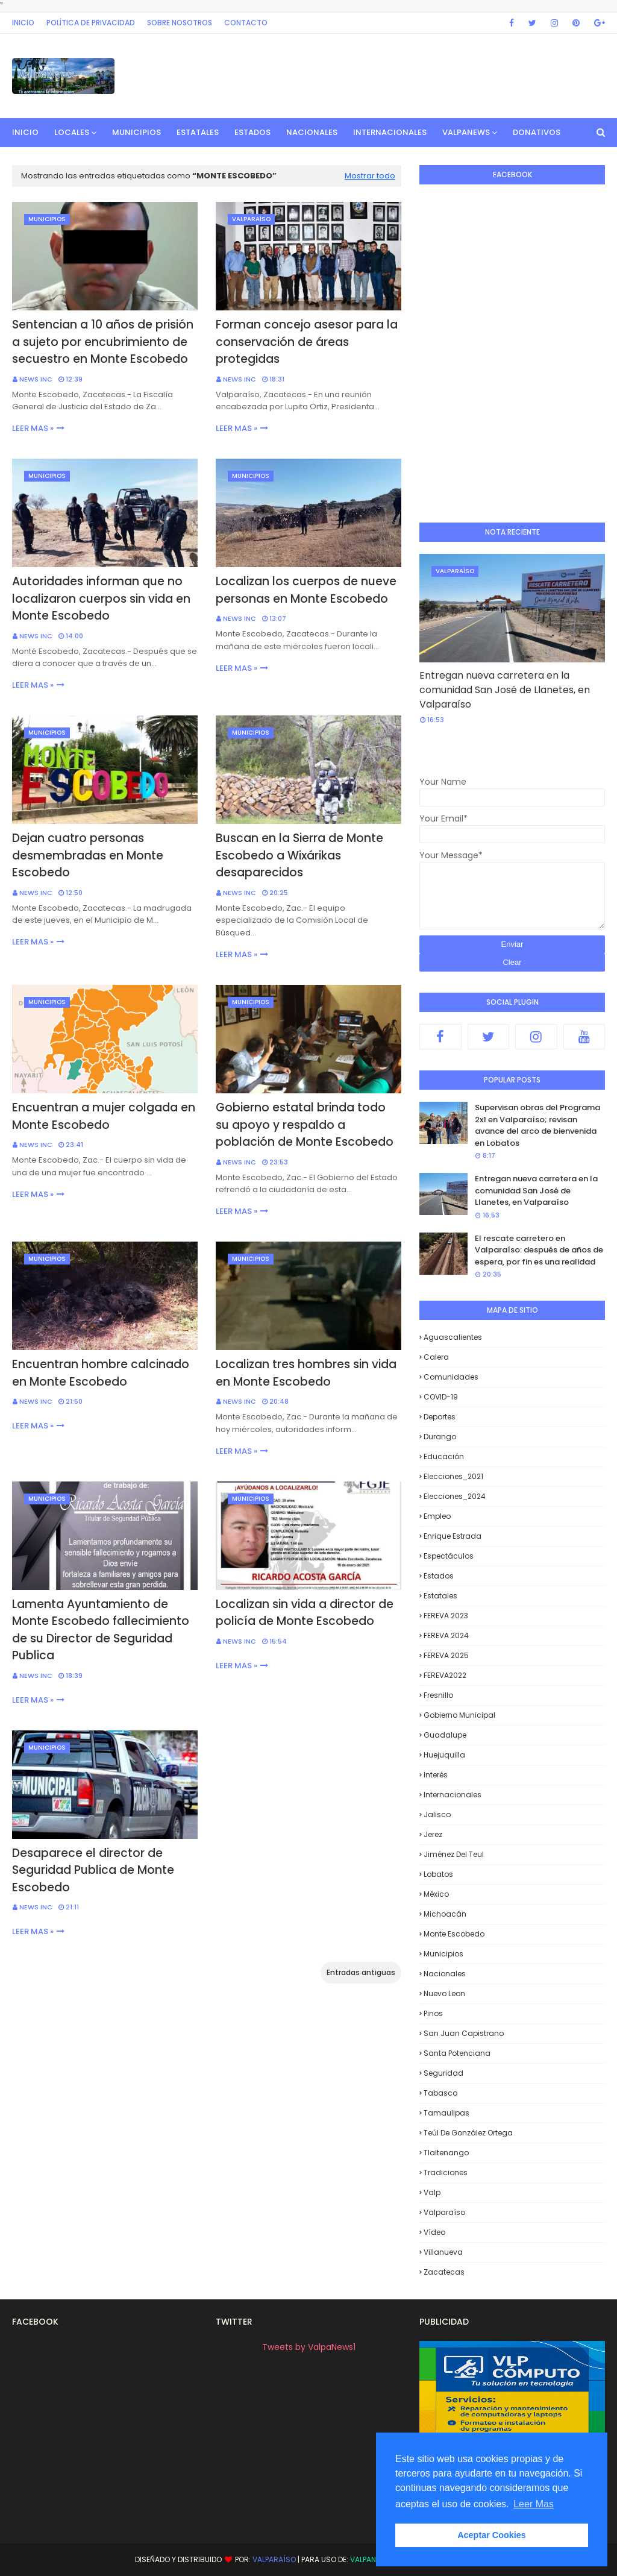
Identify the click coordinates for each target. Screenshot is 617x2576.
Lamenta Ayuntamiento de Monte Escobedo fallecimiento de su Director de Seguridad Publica (100, 1630)
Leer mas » (33, 428)
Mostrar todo (370, 175)
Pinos (433, 2013)
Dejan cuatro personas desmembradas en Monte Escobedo (87, 855)
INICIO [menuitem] (25, 132)
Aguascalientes (453, 1337)
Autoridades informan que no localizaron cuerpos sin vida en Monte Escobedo (101, 598)
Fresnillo (438, 1695)
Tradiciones (446, 2172)
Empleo (437, 1516)
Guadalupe (445, 1735)
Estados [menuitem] (252, 132)
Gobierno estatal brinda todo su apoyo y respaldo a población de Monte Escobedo (304, 1124)
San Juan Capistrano (464, 2033)
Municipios (443, 1954)
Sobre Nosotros (179, 22)
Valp (432, 2192)
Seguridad (443, 2073)
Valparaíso (444, 2212)
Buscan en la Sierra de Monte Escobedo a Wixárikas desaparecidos (299, 855)
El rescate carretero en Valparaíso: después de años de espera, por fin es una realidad (539, 1250)
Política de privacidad (90, 22)
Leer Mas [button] (533, 2504)
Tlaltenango (446, 2152)
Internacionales (452, 1794)
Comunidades (451, 1377)
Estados (439, 1576)
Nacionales (445, 1973)
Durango (440, 1436)
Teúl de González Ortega (468, 2133)
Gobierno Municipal (459, 1715)
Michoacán (445, 1914)
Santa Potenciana (457, 2053)
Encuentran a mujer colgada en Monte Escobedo (103, 1116)
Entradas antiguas (361, 1972)
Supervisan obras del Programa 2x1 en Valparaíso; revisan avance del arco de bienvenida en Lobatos (537, 1125)
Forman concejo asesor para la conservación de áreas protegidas (307, 341)
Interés (436, 1775)
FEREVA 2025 (446, 1655)
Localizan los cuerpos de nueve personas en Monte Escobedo (306, 590)
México (436, 1894)
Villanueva (443, 2252)
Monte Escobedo (454, 1934)
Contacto (246, 22)
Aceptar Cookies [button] (491, 2535)
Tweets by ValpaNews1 (308, 2347)
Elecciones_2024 (455, 1496)
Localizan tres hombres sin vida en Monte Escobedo (306, 1373)
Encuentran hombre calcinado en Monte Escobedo (100, 1373)
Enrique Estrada (452, 1536)
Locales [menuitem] (71, 132)
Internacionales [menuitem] (390, 132)
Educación (444, 1456)
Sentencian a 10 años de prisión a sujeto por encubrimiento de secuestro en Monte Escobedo (102, 341)
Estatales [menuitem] (198, 132)
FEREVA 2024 (446, 1635)
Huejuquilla (444, 1755)
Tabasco (440, 2093)
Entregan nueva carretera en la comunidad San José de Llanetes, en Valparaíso (504, 689)
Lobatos (438, 1874)
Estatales (440, 1596)
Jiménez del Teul (454, 1854)
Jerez (433, 1834)
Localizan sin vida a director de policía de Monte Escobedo (304, 1613)
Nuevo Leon (444, 1993)
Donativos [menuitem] (536, 132)
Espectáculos (449, 1556)
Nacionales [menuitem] (311, 132)
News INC (35, 379)
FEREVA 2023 (446, 1615)
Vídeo (434, 2232)
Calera (436, 1357)
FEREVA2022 (445, 1675)
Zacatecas (444, 2272)
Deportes (440, 1417)
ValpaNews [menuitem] (466, 132)
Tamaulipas (446, 2113)
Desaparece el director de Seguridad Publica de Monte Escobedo (93, 1870)
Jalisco (437, 1814)
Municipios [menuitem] (136, 132)
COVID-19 (441, 1397)
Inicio (23, 22)
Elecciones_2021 (453, 1476)
